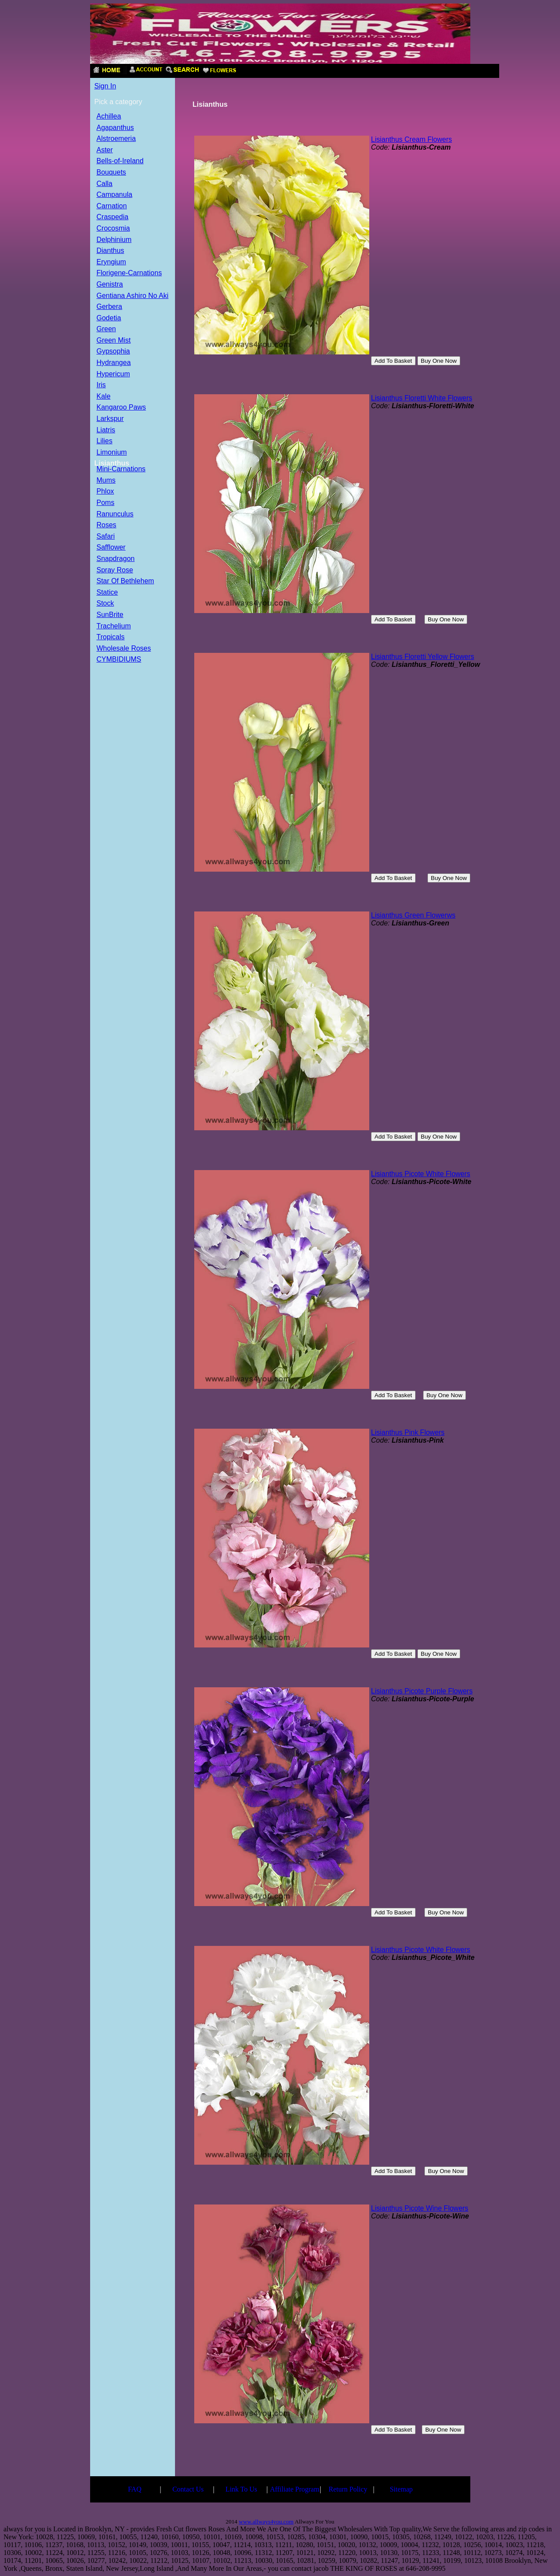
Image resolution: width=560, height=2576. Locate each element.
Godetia (109, 318)
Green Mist (114, 340)
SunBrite (110, 615)
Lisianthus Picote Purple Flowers (421, 1691)
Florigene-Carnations (129, 273)
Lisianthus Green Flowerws (413, 915)
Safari (106, 537)
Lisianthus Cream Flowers (411, 139)
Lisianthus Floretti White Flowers (421, 398)
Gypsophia (113, 351)
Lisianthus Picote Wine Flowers (419, 2208)
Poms (106, 503)
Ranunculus (115, 514)
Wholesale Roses (124, 649)
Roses (106, 525)
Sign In (105, 86)
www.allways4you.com (266, 2521)
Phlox (105, 491)
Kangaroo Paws (121, 407)
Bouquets (111, 172)
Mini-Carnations (121, 469)
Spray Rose (115, 570)
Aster (105, 150)
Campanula (115, 195)
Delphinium (114, 240)
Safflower (111, 547)
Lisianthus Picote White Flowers (420, 1174)
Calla (104, 184)
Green (106, 329)
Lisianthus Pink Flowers (407, 1432)
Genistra (110, 284)
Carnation (112, 206)
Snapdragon (116, 559)
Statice (107, 593)
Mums (106, 481)
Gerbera (109, 307)
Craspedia (113, 217)
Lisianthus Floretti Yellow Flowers (422, 656)
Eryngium (111, 262)
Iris (101, 385)
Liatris (106, 430)
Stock (105, 603)
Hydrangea (114, 363)
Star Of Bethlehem (125, 581)
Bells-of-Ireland (120, 161)
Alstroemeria (116, 139)
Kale (104, 397)
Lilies (104, 441)
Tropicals (111, 637)
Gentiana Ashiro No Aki (133, 296)
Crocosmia (113, 228)
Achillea (109, 116)
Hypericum (113, 374)
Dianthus (110, 251)
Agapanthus (115, 128)
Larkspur (110, 419)
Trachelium (114, 626)
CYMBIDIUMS (119, 659)
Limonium (112, 453)
